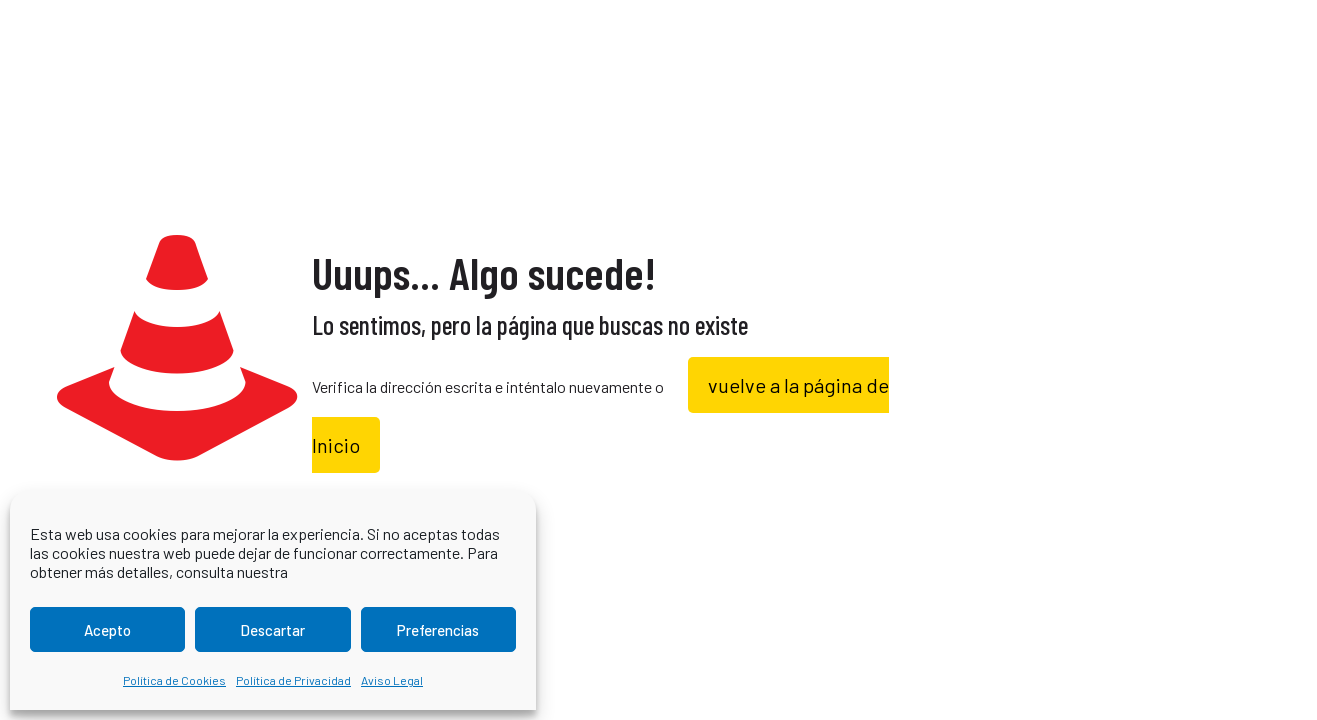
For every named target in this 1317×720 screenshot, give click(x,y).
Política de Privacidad (293, 680)
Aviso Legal (392, 680)
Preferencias (438, 630)
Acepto (107, 630)
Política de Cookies (174, 680)
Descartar (272, 630)
